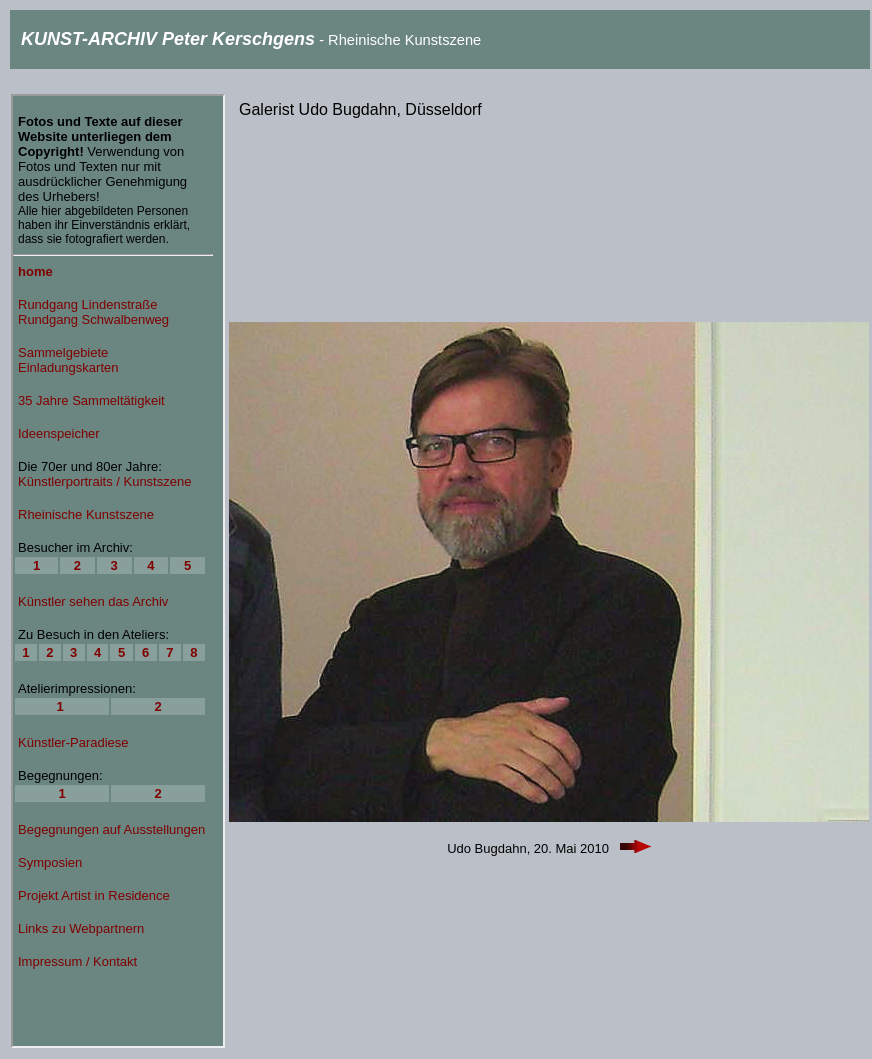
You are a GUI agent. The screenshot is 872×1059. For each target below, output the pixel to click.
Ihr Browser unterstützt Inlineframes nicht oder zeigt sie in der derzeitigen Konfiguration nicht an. (118, 571)
